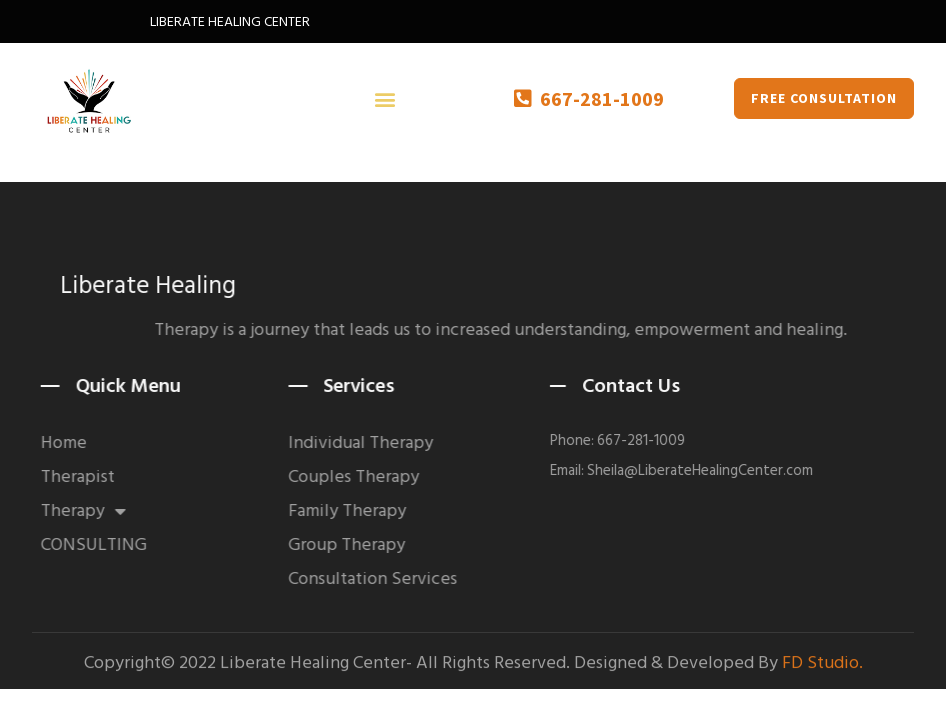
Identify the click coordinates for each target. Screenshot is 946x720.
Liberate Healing (206, 285)
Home (81, 443)
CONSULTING (111, 545)
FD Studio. (822, 666)
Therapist (95, 477)
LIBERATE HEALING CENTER (230, 21)
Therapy (100, 511)
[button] (385, 98)
